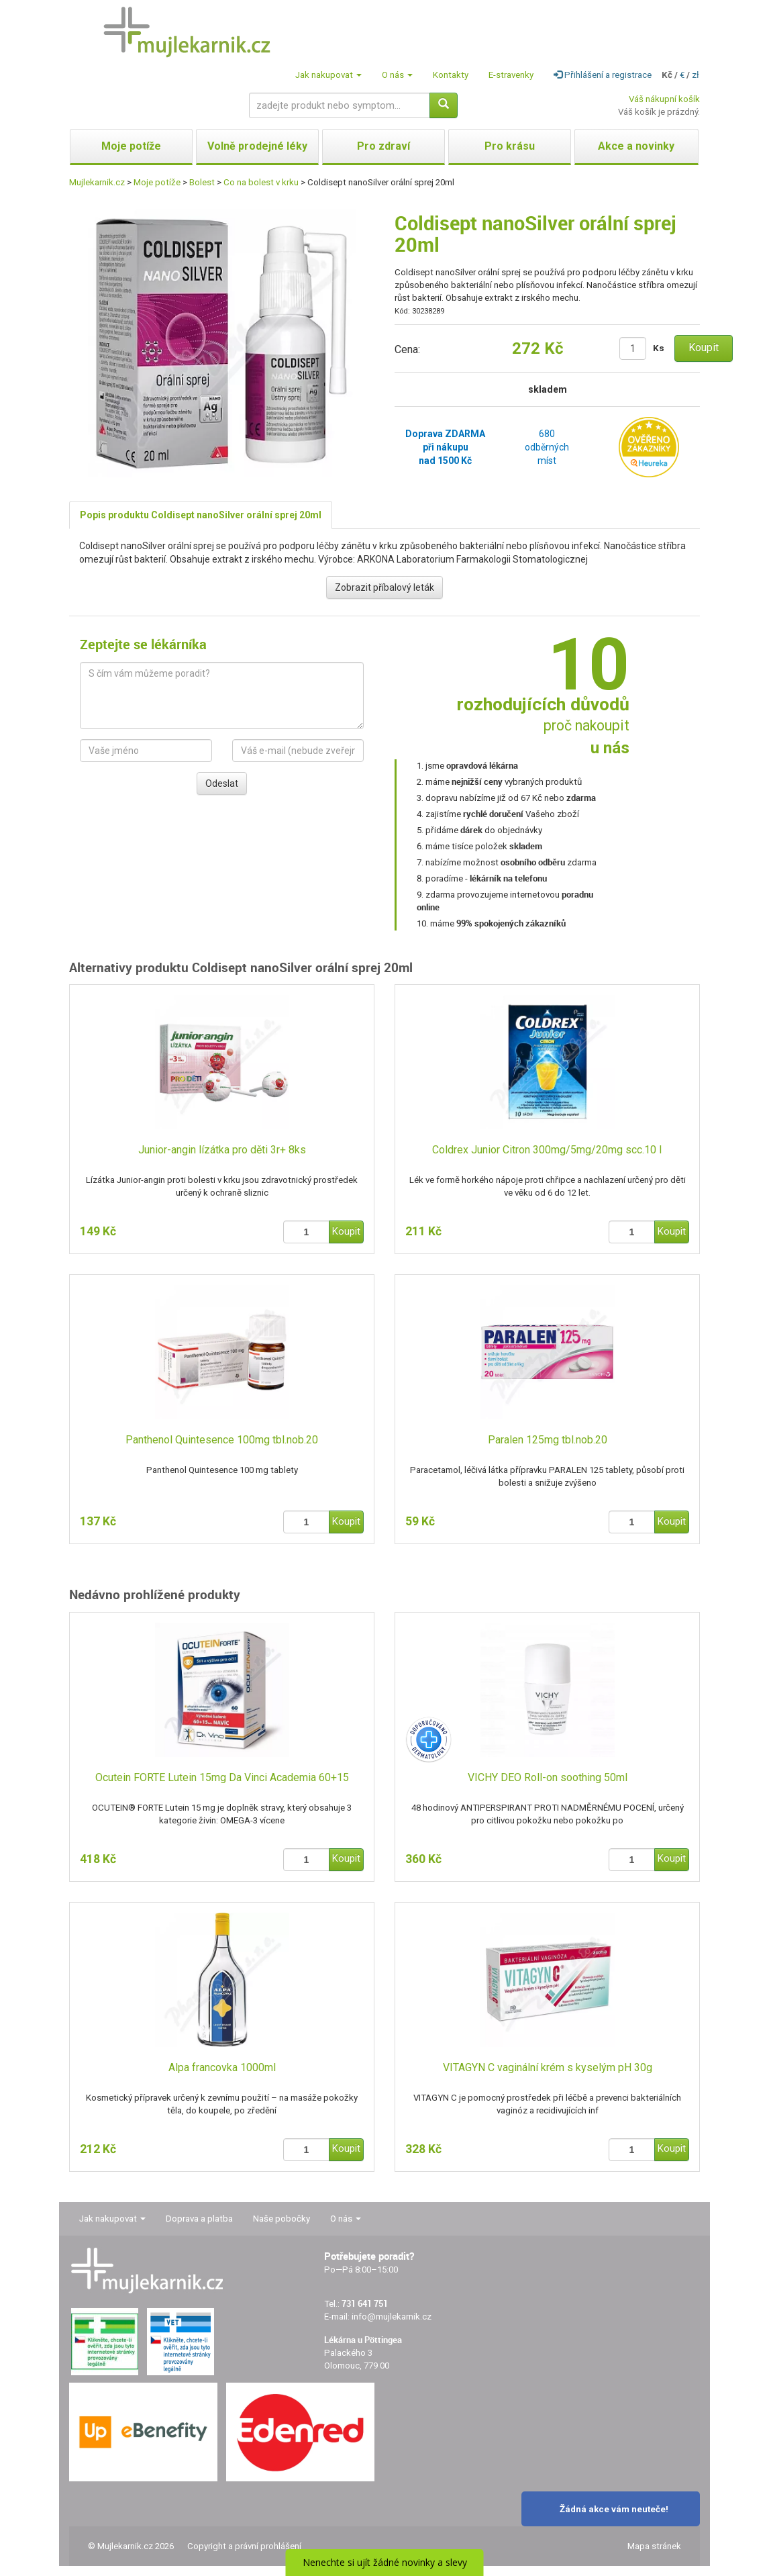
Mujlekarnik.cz (97, 182)
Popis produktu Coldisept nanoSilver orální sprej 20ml (200, 515)
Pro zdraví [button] (383, 146)
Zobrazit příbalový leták (384, 587)
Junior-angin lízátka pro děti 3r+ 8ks (222, 1149)
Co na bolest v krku (261, 182)
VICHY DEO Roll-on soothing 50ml (547, 1777)
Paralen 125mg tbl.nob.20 (547, 1439)
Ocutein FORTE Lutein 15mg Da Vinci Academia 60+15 (222, 1777)
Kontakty (450, 75)
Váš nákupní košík (664, 99)
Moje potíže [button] (131, 146)
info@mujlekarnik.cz (391, 2316)
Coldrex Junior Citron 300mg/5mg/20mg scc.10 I (547, 1149)
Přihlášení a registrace (603, 75)
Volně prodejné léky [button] (257, 146)
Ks (658, 348)
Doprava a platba (199, 2218)
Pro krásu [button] (509, 146)
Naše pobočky (281, 2218)
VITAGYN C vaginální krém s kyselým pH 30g (547, 2067)
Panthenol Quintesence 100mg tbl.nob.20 (221, 1439)
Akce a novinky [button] (636, 146)
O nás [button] (397, 75)
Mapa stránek (654, 2546)
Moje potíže (157, 182)
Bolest (202, 182)
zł (695, 75)
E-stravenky (511, 75)
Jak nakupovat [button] (328, 75)
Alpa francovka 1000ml (222, 2067)
